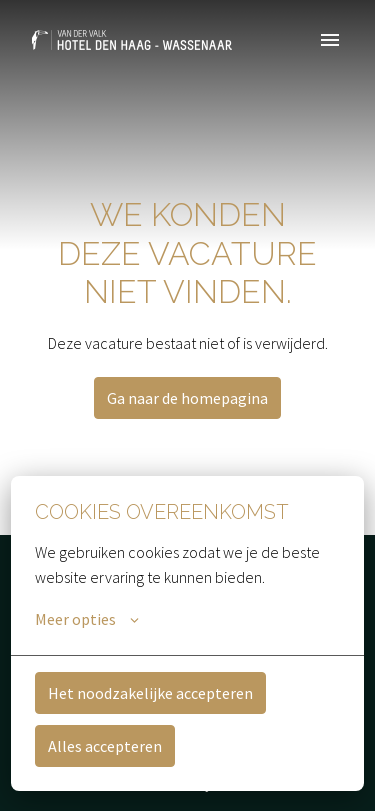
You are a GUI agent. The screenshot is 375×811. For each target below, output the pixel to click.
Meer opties (87, 619)
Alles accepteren (105, 746)
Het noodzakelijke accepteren (150, 693)
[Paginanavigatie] (330, 40)
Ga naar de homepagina (187, 398)
